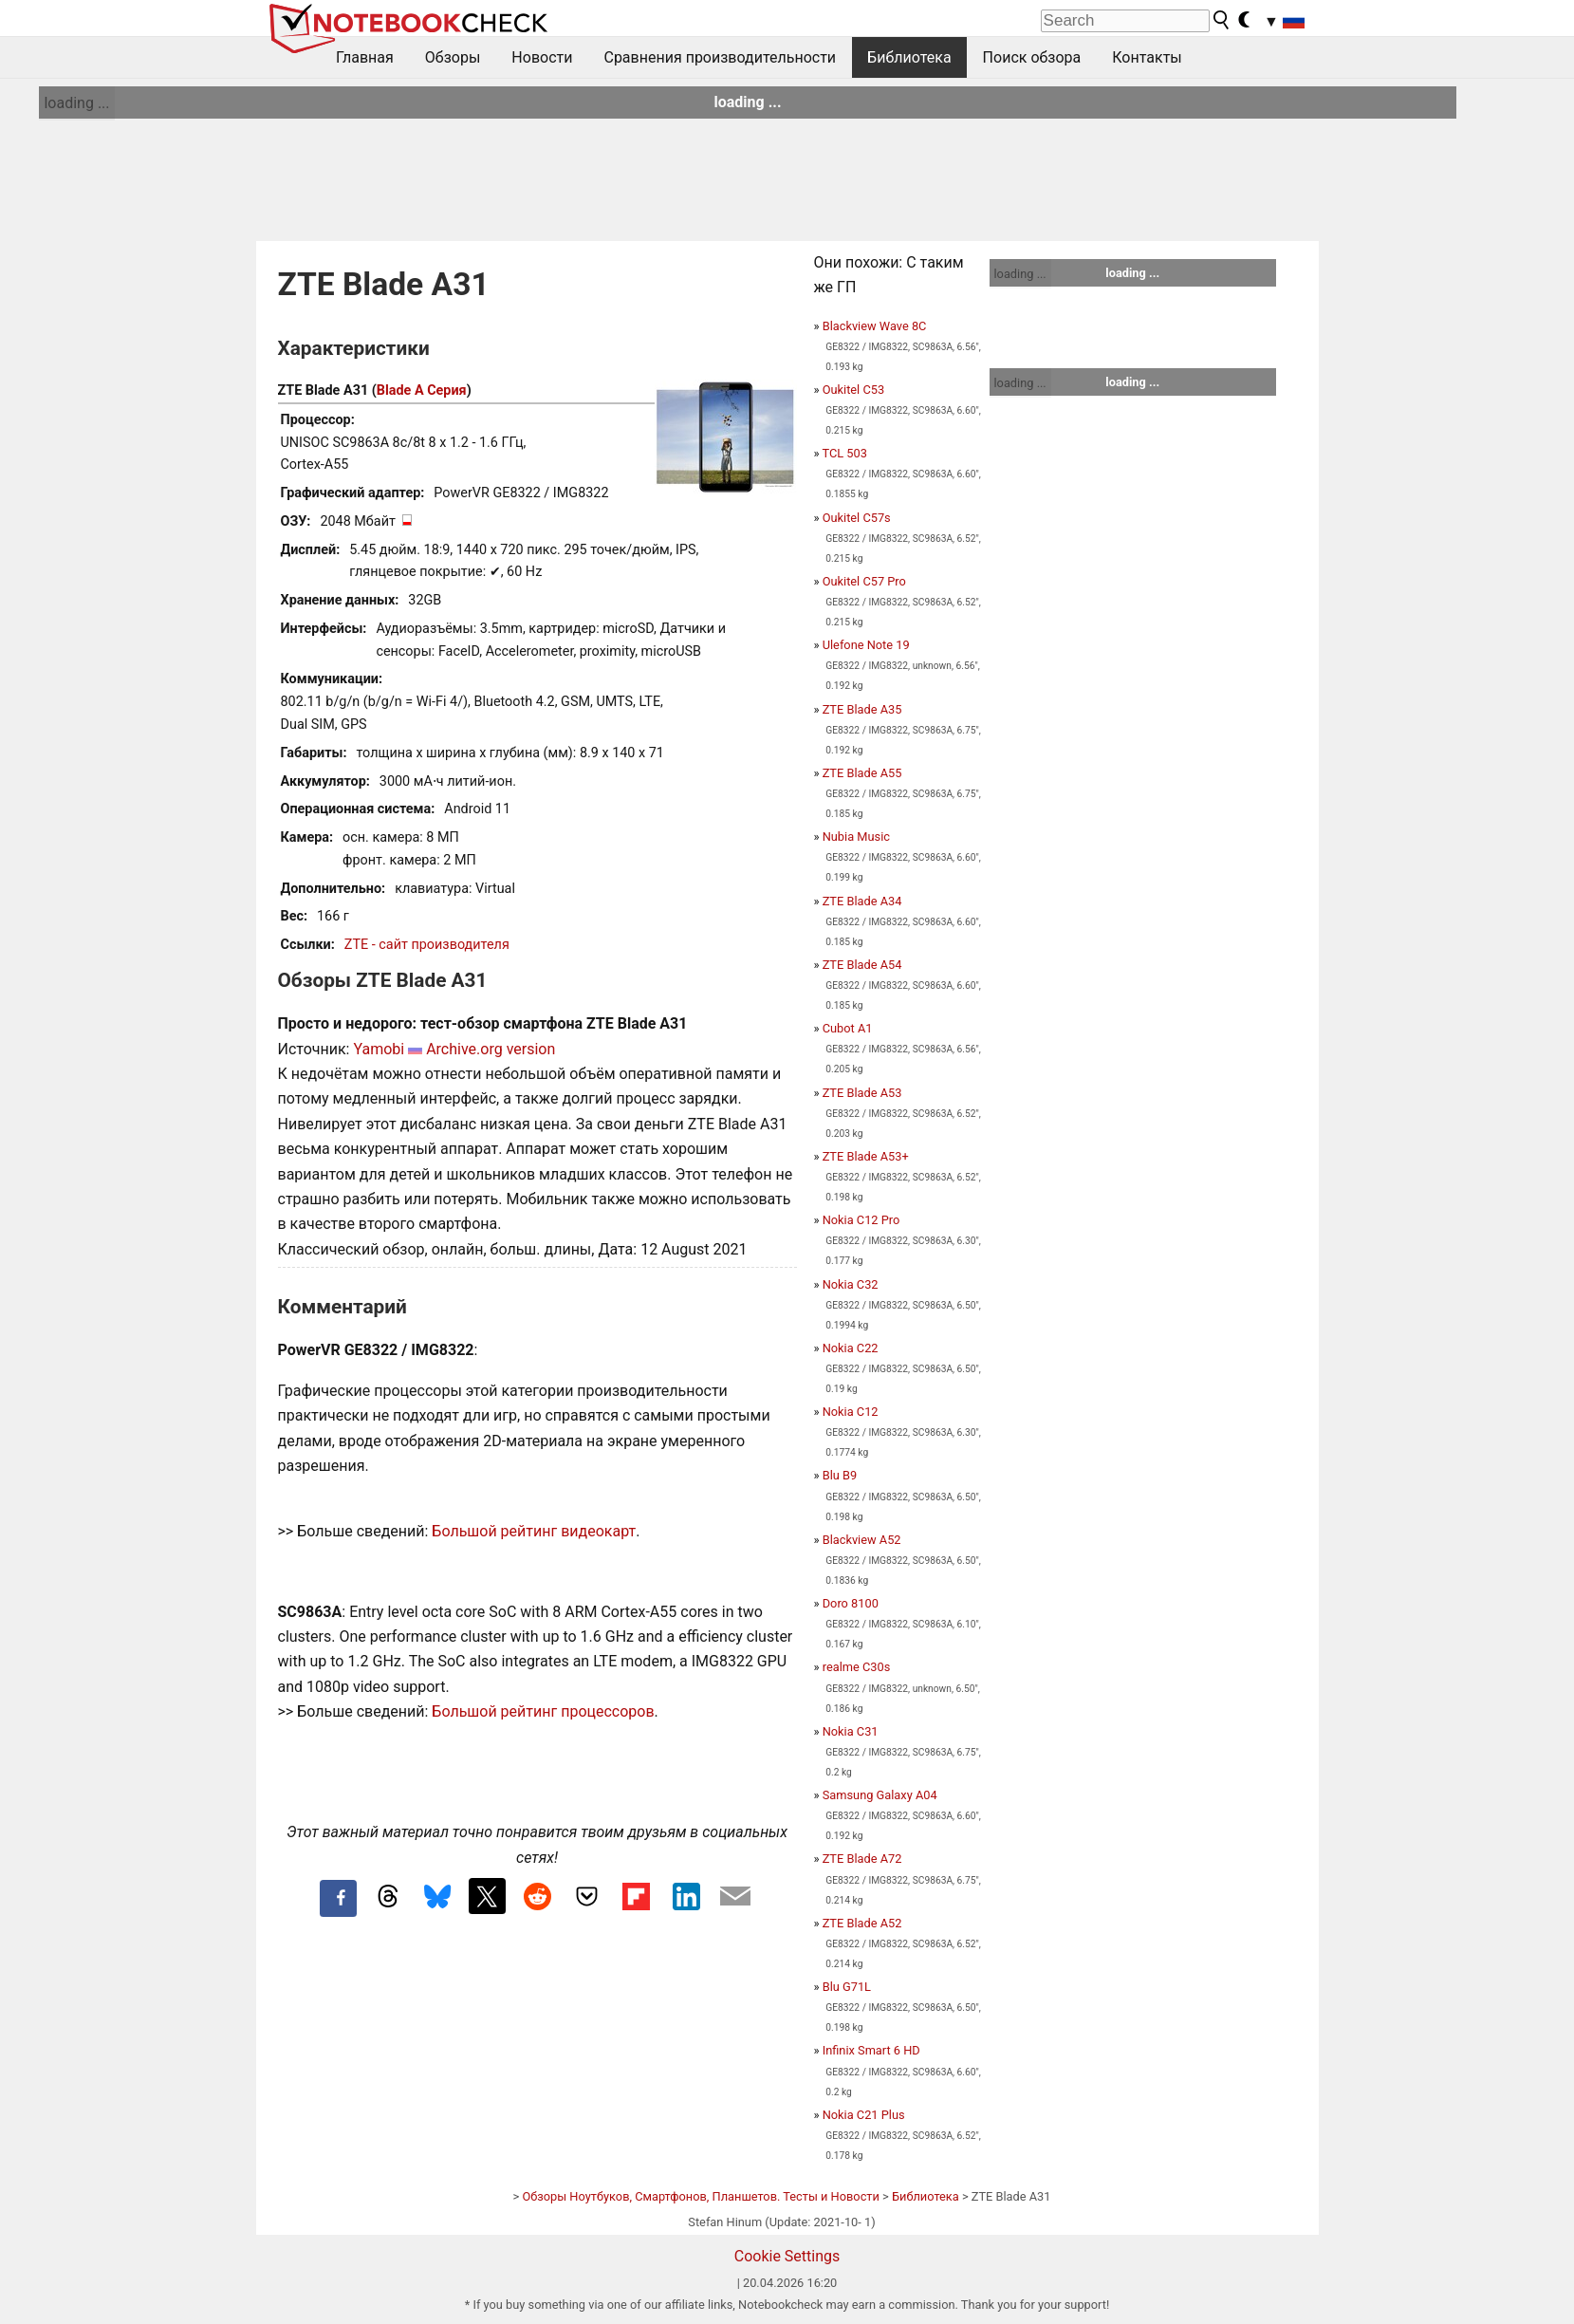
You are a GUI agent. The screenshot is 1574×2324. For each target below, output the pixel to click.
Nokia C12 (851, 1411)
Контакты (1146, 57)
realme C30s (857, 1667)
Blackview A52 (862, 1540)
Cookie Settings (787, 2256)
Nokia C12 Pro (861, 1220)
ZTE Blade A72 (862, 1858)
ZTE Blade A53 (862, 1093)
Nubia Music (856, 836)
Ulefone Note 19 (866, 645)
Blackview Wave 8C (875, 326)
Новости (541, 57)
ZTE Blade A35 (862, 709)
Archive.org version (490, 1049)
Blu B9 (840, 1475)
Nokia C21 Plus (864, 2115)
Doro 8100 (851, 1603)
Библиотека (909, 57)
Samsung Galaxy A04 (880, 1795)
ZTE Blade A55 (862, 773)
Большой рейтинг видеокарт (534, 1531)
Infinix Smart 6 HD (871, 2050)
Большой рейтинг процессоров (543, 1711)
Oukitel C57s (857, 518)
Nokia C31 (851, 1731)
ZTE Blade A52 (862, 1923)
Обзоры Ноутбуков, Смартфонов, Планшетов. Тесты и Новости (701, 2196)
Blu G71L (847, 1987)
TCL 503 (844, 453)
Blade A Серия (422, 390)
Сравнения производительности (719, 57)
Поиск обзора (1032, 57)
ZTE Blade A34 (862, 901)
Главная (365, 57)
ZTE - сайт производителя (426, 945)
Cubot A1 (848, 1028)
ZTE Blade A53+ (866, 1156)
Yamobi (378, 1049)
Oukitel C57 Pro (864, 581)
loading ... (76, 103)
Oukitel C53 (853, 389)
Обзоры (453, 57)
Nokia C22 (851, 1348)
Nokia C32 (851, 1284)
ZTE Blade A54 (862, 964)
